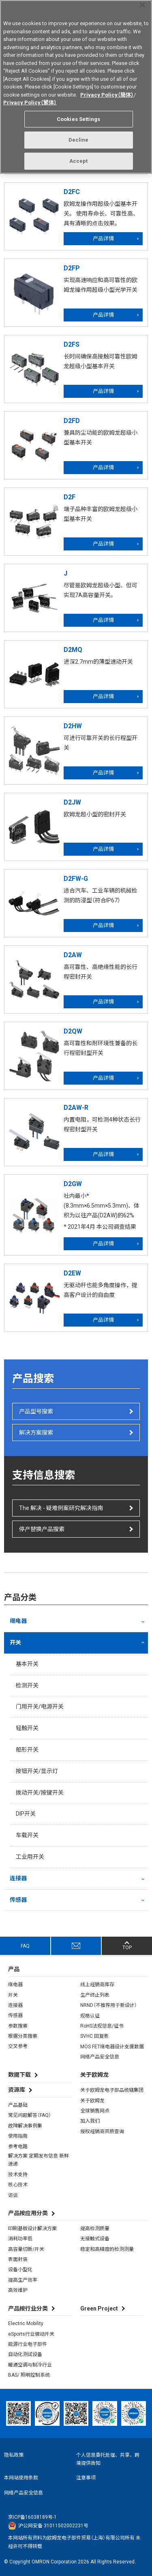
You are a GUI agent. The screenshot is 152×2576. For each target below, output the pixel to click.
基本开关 (27, 1664)
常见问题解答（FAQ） (29, 2115)
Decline (79, 137)
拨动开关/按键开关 (40, 1792)
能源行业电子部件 (27, 2344)
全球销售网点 (94, 2111)
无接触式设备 (94, 2239)
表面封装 (18, 2259)
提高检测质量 (94, 2228)
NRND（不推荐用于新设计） (108, 2005)
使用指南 (18, 2136)
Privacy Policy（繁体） (30, 100)
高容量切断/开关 (26, 2249)
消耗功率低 (20, 2239)
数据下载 (19, 2074)
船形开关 (27, 1749)
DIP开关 (26, 1813)
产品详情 (103, 238)
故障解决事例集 (25, 2126)
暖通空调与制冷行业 (30, 2365)
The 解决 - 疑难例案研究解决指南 (61, 1508)
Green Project (99, 2308)
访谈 (13, 2195)
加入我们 (90, 2121)
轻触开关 (27, 1728)
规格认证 (90, 2016)
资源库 (16, 2089)
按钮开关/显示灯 (37, 1771)
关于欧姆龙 (92, 2101)
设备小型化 (20, 2269)
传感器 (18, 1899)
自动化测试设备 (25, 2354)
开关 (15, 1642)
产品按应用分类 (28, 2213)
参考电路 (18, 2146)
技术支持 (18, 2174)
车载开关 (27, 1835)
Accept (78, 158)
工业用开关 (30, 1856)
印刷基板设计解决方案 (32, 2228)
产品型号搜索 (36, 1411)
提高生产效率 (22, 2280)
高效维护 (18, 2290)
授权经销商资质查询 (102, 2131)
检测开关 (27, 1685)
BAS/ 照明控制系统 (29, 2375)
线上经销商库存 (97, 1984)
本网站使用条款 (21, 2478)
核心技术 (18, 2185)
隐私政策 (14, 2455)
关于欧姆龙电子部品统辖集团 (111, 2090)
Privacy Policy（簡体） (107, 92)
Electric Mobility (25, 2323)
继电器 (18, 1621)
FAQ (25, 1946)
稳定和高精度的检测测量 (107, 2249)
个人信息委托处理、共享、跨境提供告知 (107, 2459)
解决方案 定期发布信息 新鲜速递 (38, 2160)
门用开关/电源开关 (40, 1706)
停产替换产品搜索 (41, 1529)
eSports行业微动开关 (31, 2334)
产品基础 (18, 2105)
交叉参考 (18, 2046)
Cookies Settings (78, 116)
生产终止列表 (94, 1995)
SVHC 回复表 (94, 2036)
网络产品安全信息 (99, 2057)
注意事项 (86, 2478)
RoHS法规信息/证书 (102, 2026)
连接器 (18, 1878)
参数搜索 (18, 2026)
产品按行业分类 (28, 2308)
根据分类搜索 (22, 2036)
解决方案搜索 (36, 1432)
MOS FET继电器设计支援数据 (112, 2047)
